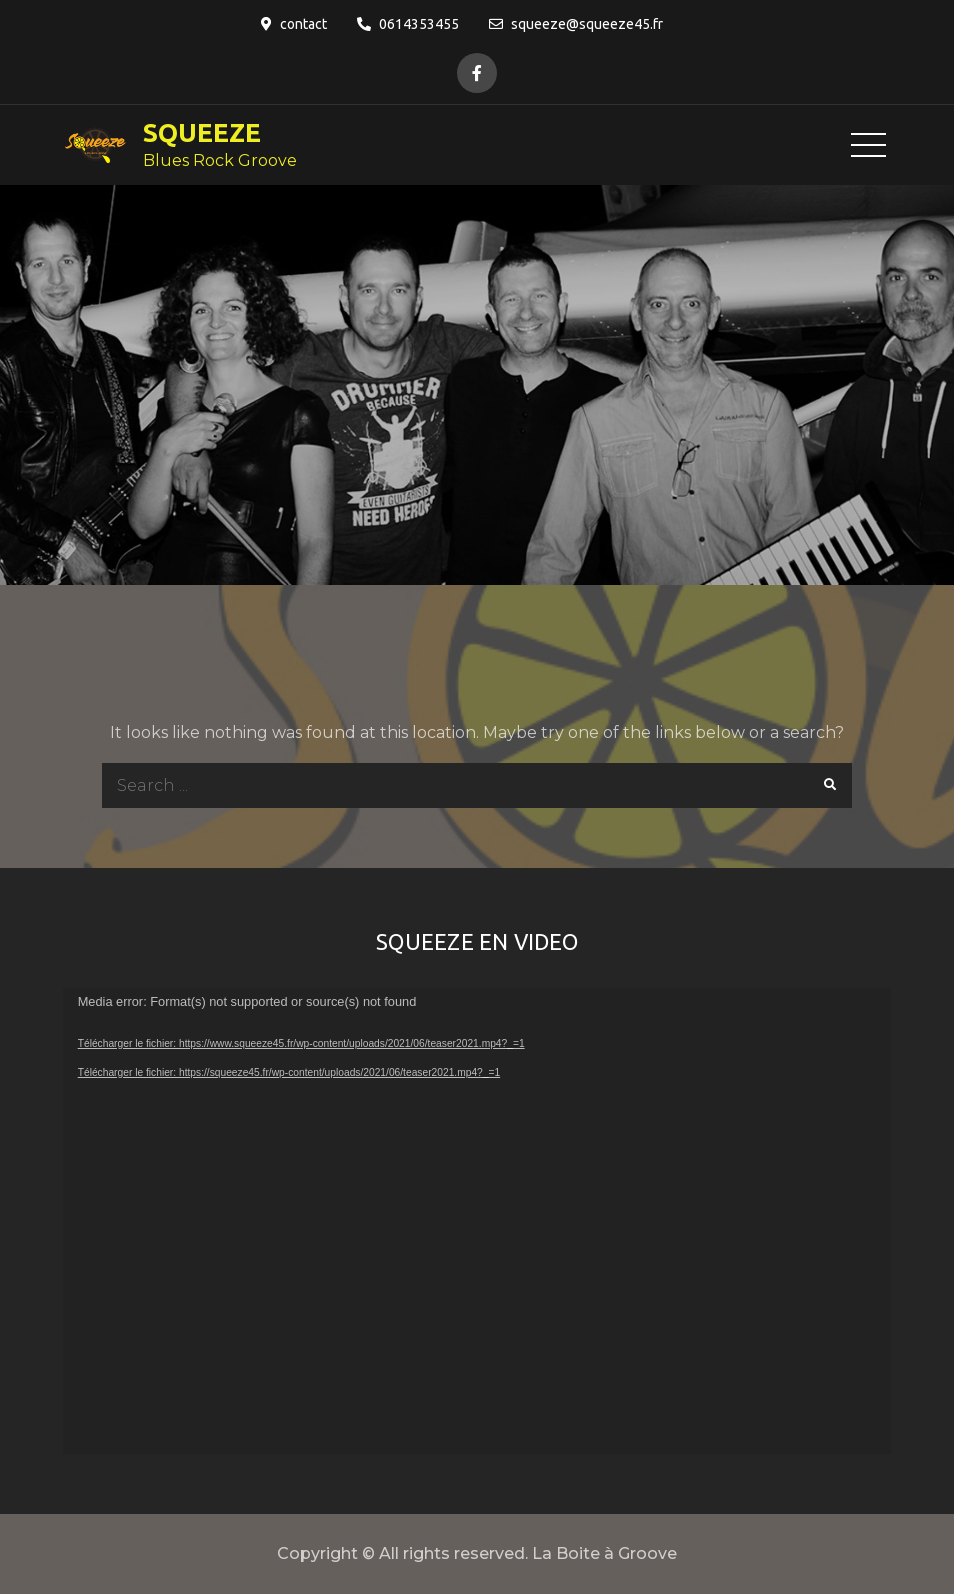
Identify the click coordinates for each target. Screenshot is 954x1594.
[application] (477, 1221)
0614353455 (408, 24)
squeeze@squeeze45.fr (576, 24)
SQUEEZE (202, 132)
